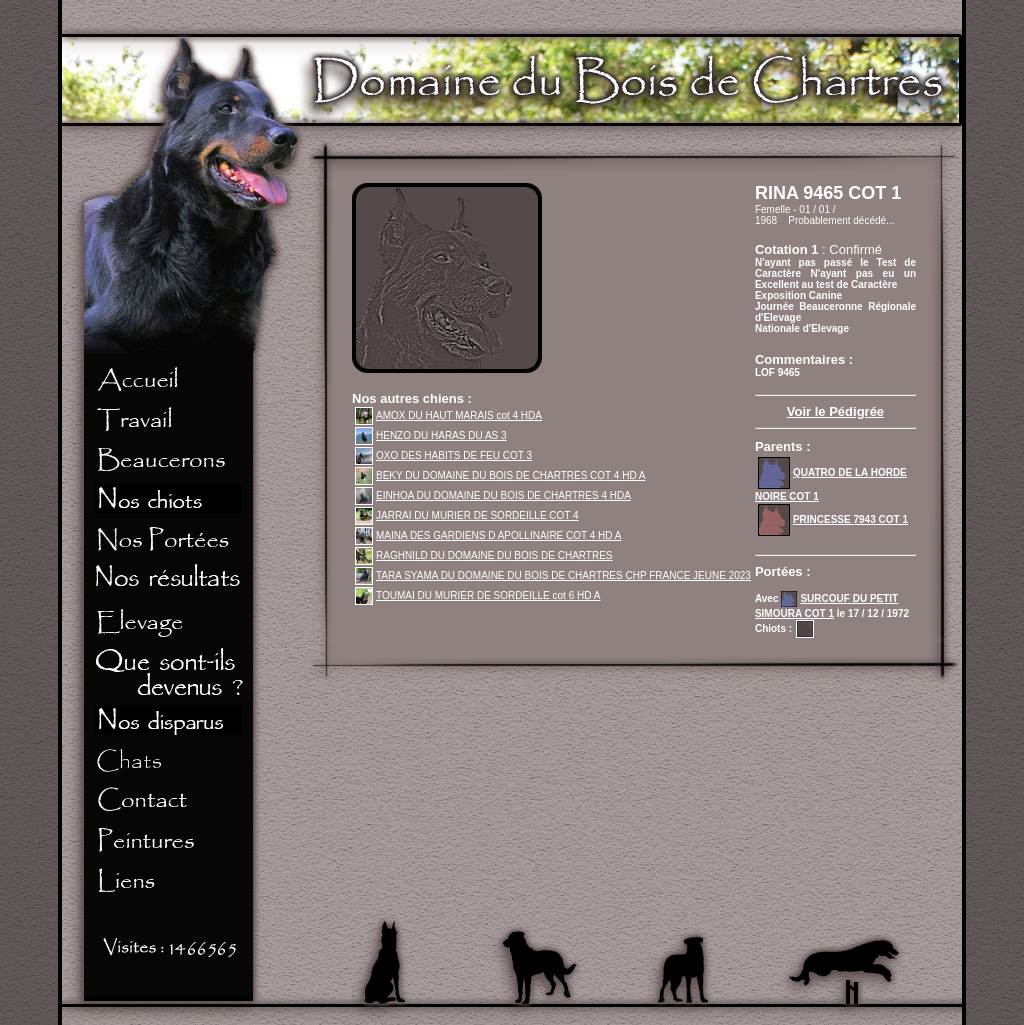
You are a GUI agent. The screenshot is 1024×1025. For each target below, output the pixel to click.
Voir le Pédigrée (835, 411)
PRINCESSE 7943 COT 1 (833, 519)
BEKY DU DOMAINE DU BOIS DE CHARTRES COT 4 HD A (500, 475)
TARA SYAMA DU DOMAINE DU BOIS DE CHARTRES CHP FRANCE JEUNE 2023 (553, 575)
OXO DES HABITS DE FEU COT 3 (443, 455)
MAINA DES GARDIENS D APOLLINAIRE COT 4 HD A (488, 535)
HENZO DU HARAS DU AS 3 (431, 435)
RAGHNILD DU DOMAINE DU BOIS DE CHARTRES (484, 555)
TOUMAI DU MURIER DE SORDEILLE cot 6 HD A (477, 595)
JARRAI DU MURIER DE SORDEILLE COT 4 (467, 515)
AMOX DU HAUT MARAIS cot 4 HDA (448, 415)
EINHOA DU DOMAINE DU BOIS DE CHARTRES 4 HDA (493, 495)
